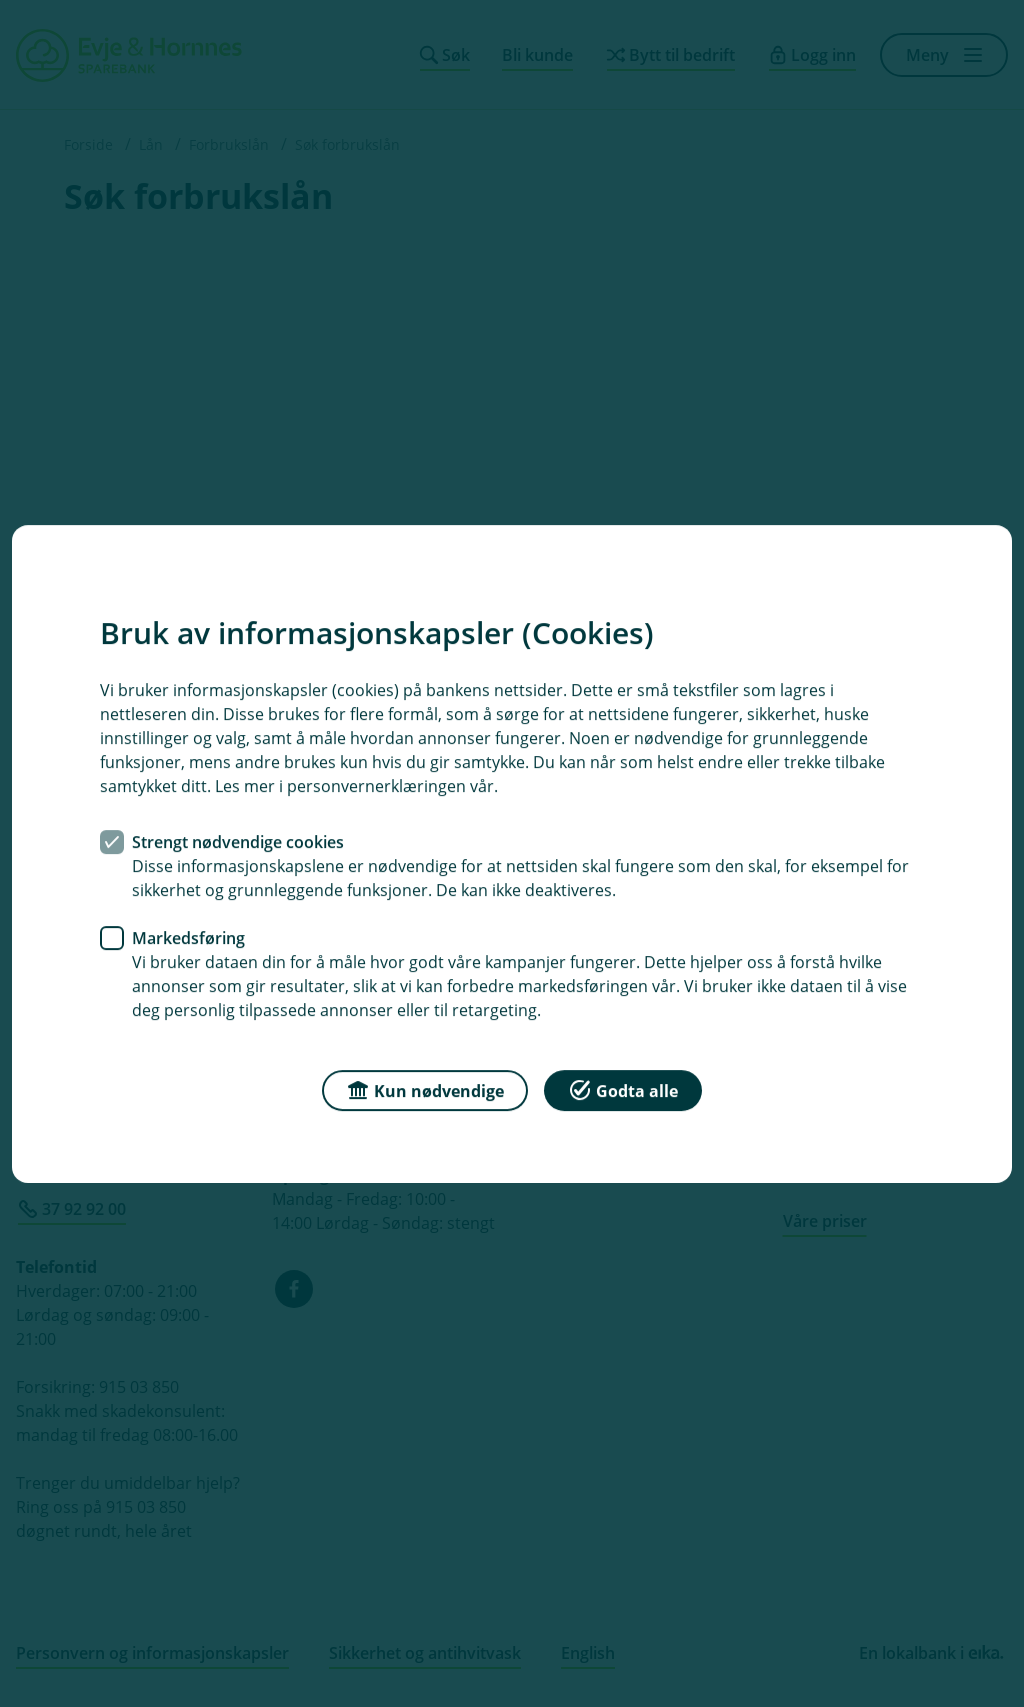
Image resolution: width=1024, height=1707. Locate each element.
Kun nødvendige (425, 1088)
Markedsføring (188, 937)
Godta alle (623, 1088)
